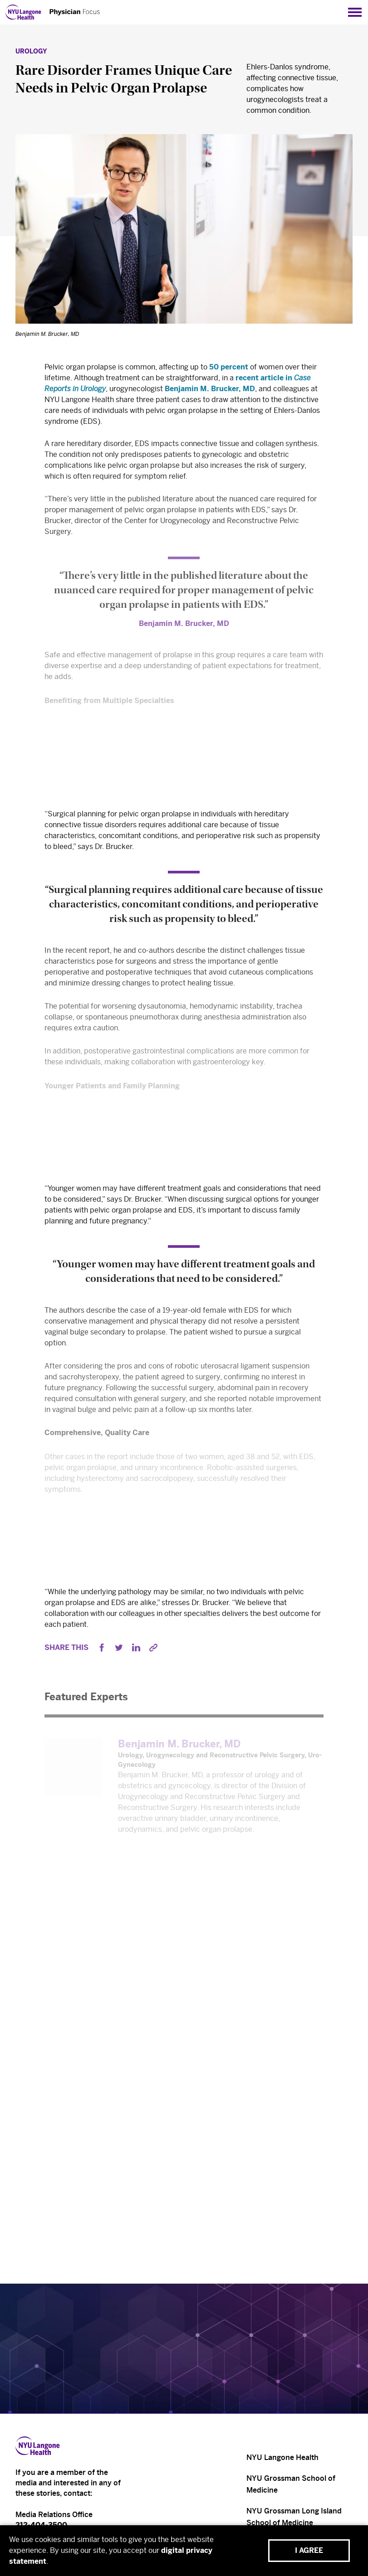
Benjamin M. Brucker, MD (210, 391)
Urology (31, 51)
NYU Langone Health (282, 2457)
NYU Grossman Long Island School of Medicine (294, 2517)
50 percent (228, 369)
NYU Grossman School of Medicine (290, 2484)
